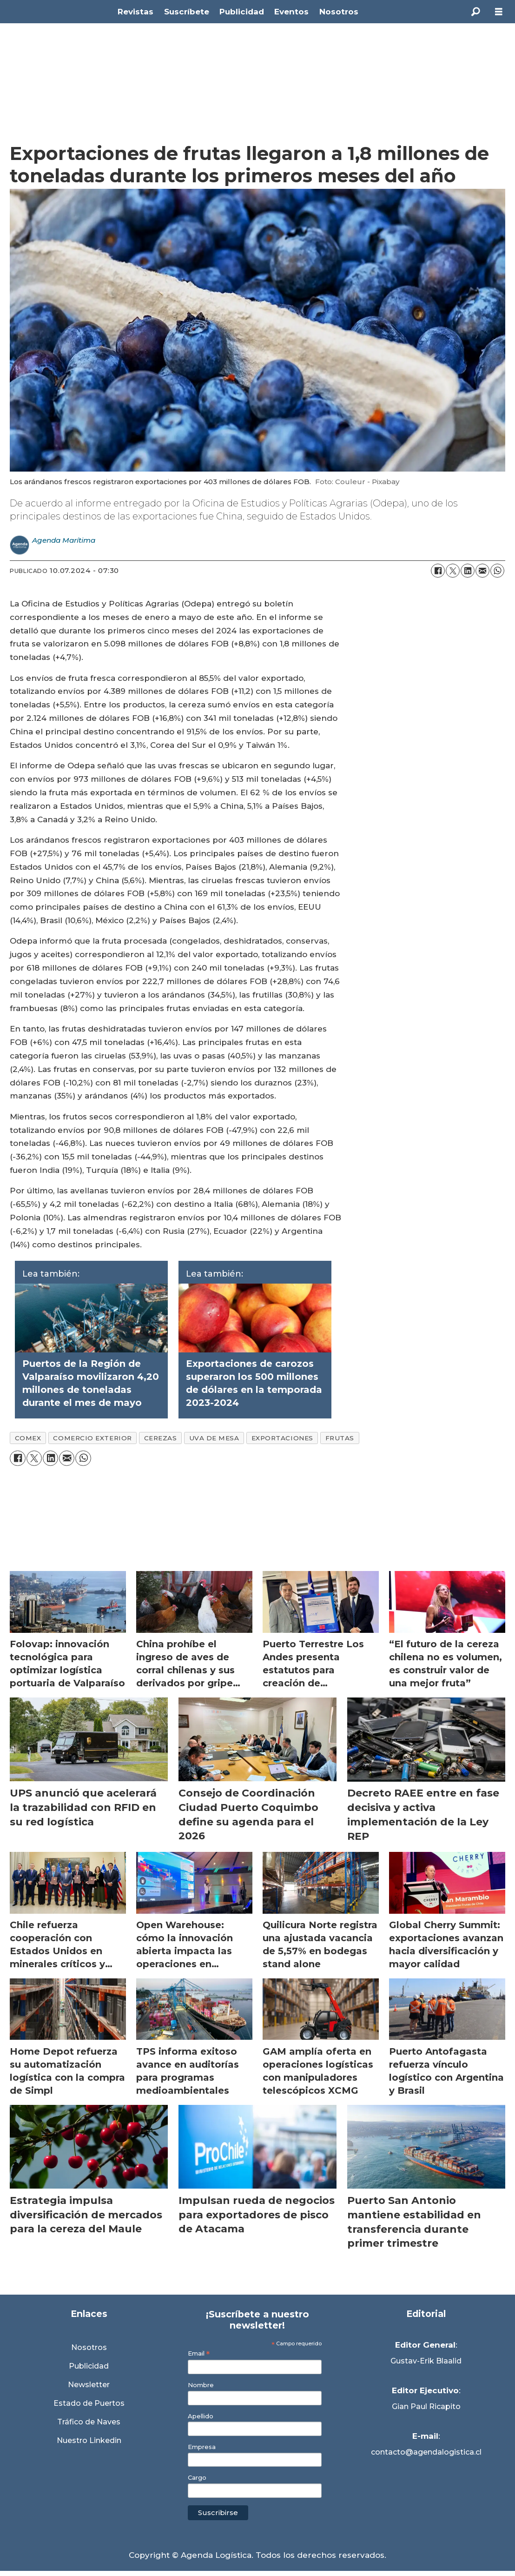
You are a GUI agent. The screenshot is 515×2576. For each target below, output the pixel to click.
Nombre (201, 2385)
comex (28, 1438)
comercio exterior (92, 1438)
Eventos (291, 11)
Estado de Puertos (89, 2403)
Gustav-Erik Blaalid (426, 2360)
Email (199, 2353)
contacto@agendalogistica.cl (426, 2452)
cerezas (160, 1438)
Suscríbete (186, 11)
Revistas (135, 11)
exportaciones (282, 1438)
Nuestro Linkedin (89, 2440)
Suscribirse (218, 2512)
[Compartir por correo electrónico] (482, 571)
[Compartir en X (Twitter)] (453, 571)
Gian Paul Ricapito (426, 2406)
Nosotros (338, 11)
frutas (339, 1438)
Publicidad (241, 11)
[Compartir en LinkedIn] (468, 571)
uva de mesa (214, 1438)
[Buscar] (475, 11)
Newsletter (89, 2384)
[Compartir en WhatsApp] (497, 571)
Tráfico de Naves (88, 2421)
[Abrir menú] (498, 12)
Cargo (197, 2477)
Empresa (202, 2446)
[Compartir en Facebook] (438, 571)
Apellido (200, 2416)
